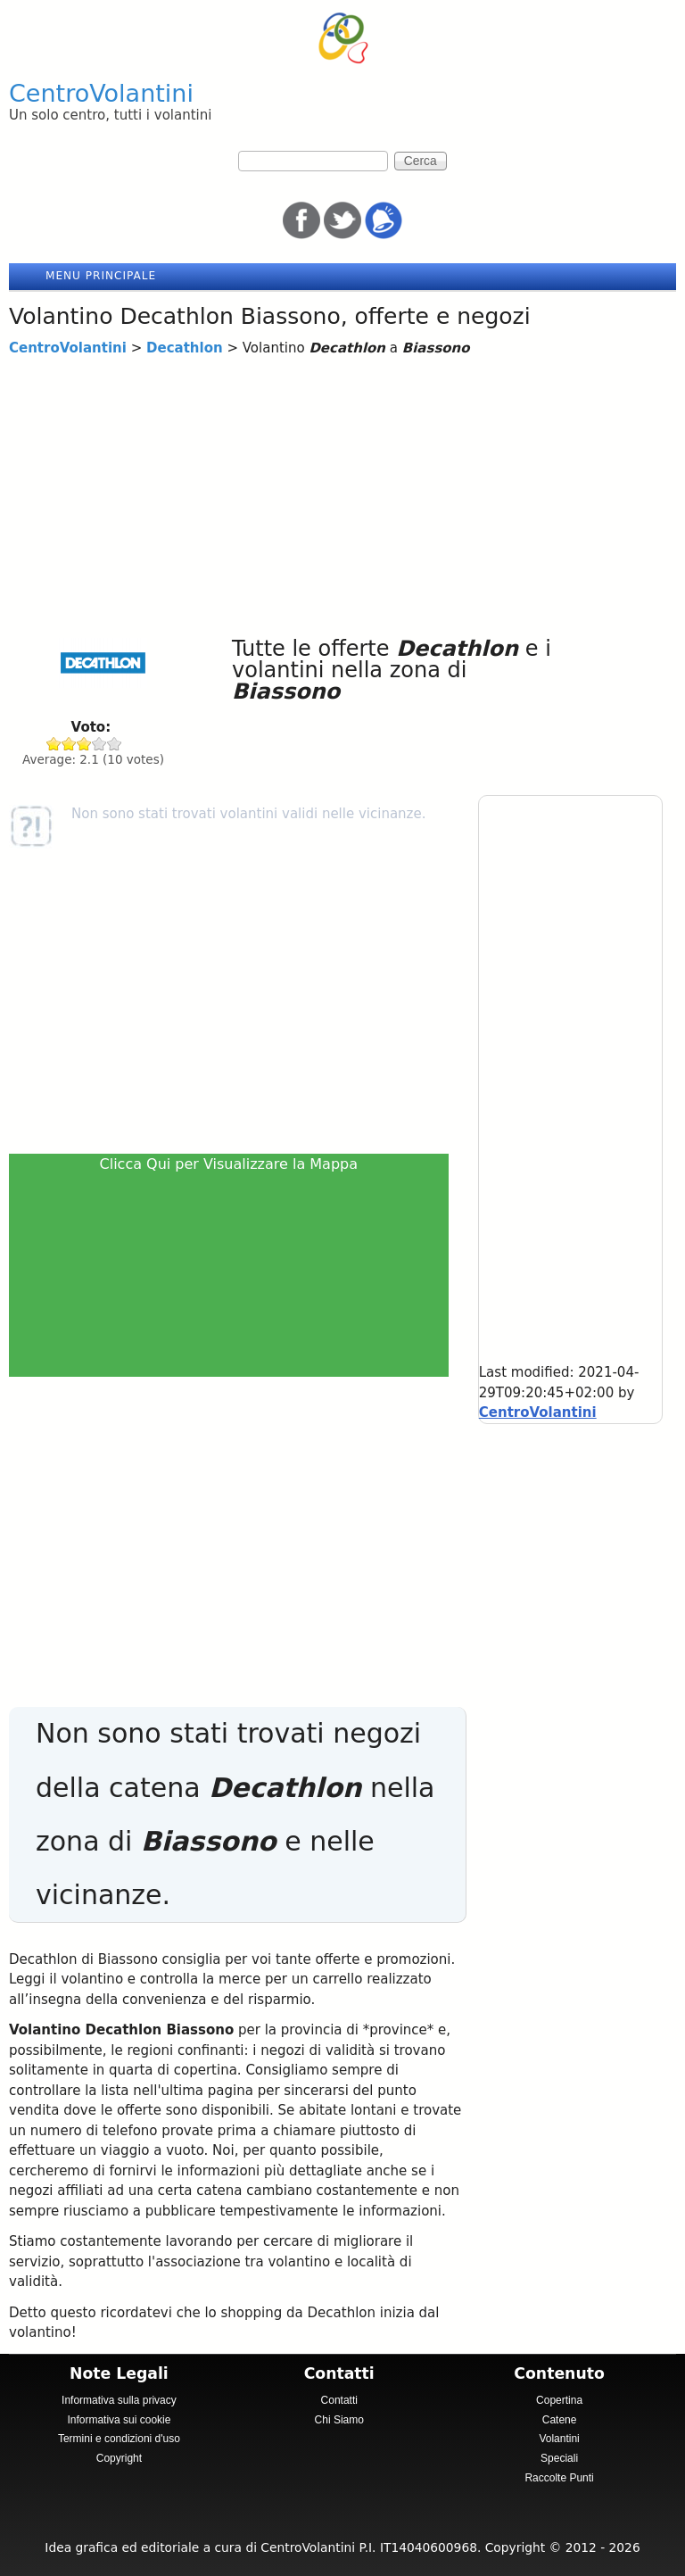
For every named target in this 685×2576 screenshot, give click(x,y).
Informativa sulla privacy (119, 2400)
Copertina (559, 2400)
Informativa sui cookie (118, 2420)
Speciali (559, 2458)
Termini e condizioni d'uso (119, 2438)
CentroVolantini (101, 93)
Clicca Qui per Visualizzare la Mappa (229, 1163)
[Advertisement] (342, 492)
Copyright (119, 2458)
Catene (559, 2420)
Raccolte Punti (558, 2478)
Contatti (339, 2400)
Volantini (559, 2438)
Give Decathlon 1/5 (54, 743)
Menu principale (100, 275)
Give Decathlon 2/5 (69, 743)
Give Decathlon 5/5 (114, 743)
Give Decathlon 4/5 (99, 743)
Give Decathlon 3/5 (84, 743)
